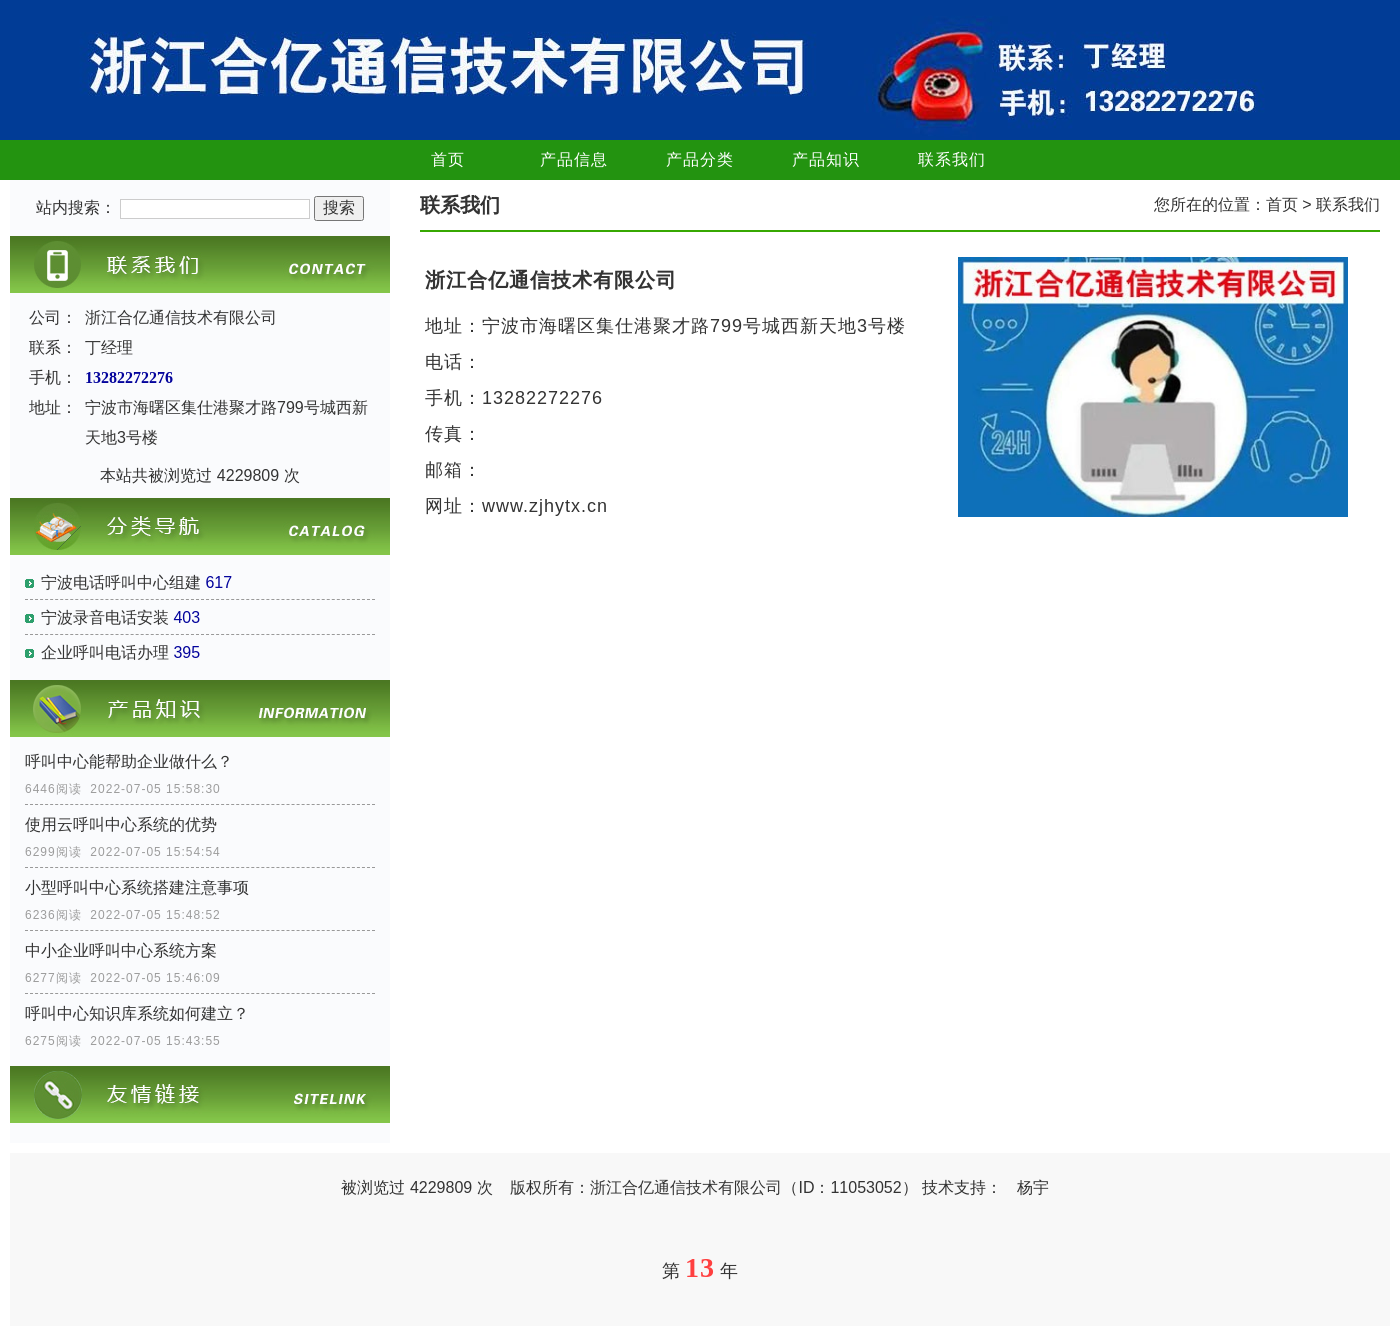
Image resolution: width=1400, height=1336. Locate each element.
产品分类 (700, 159)
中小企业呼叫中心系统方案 (121, 950)
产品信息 (574, 159)
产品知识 (826, 159)
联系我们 (952, 159)
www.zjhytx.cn (545, 506)
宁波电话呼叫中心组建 (121, 582)
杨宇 (1033, 1187)
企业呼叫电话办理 (105, 652)
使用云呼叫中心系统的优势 (121, 824)
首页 (448, 159)
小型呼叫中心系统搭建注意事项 (137, 887)
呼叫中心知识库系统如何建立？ (137, 1013)
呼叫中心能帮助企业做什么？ (129, 761)
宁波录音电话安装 (105, 617)
